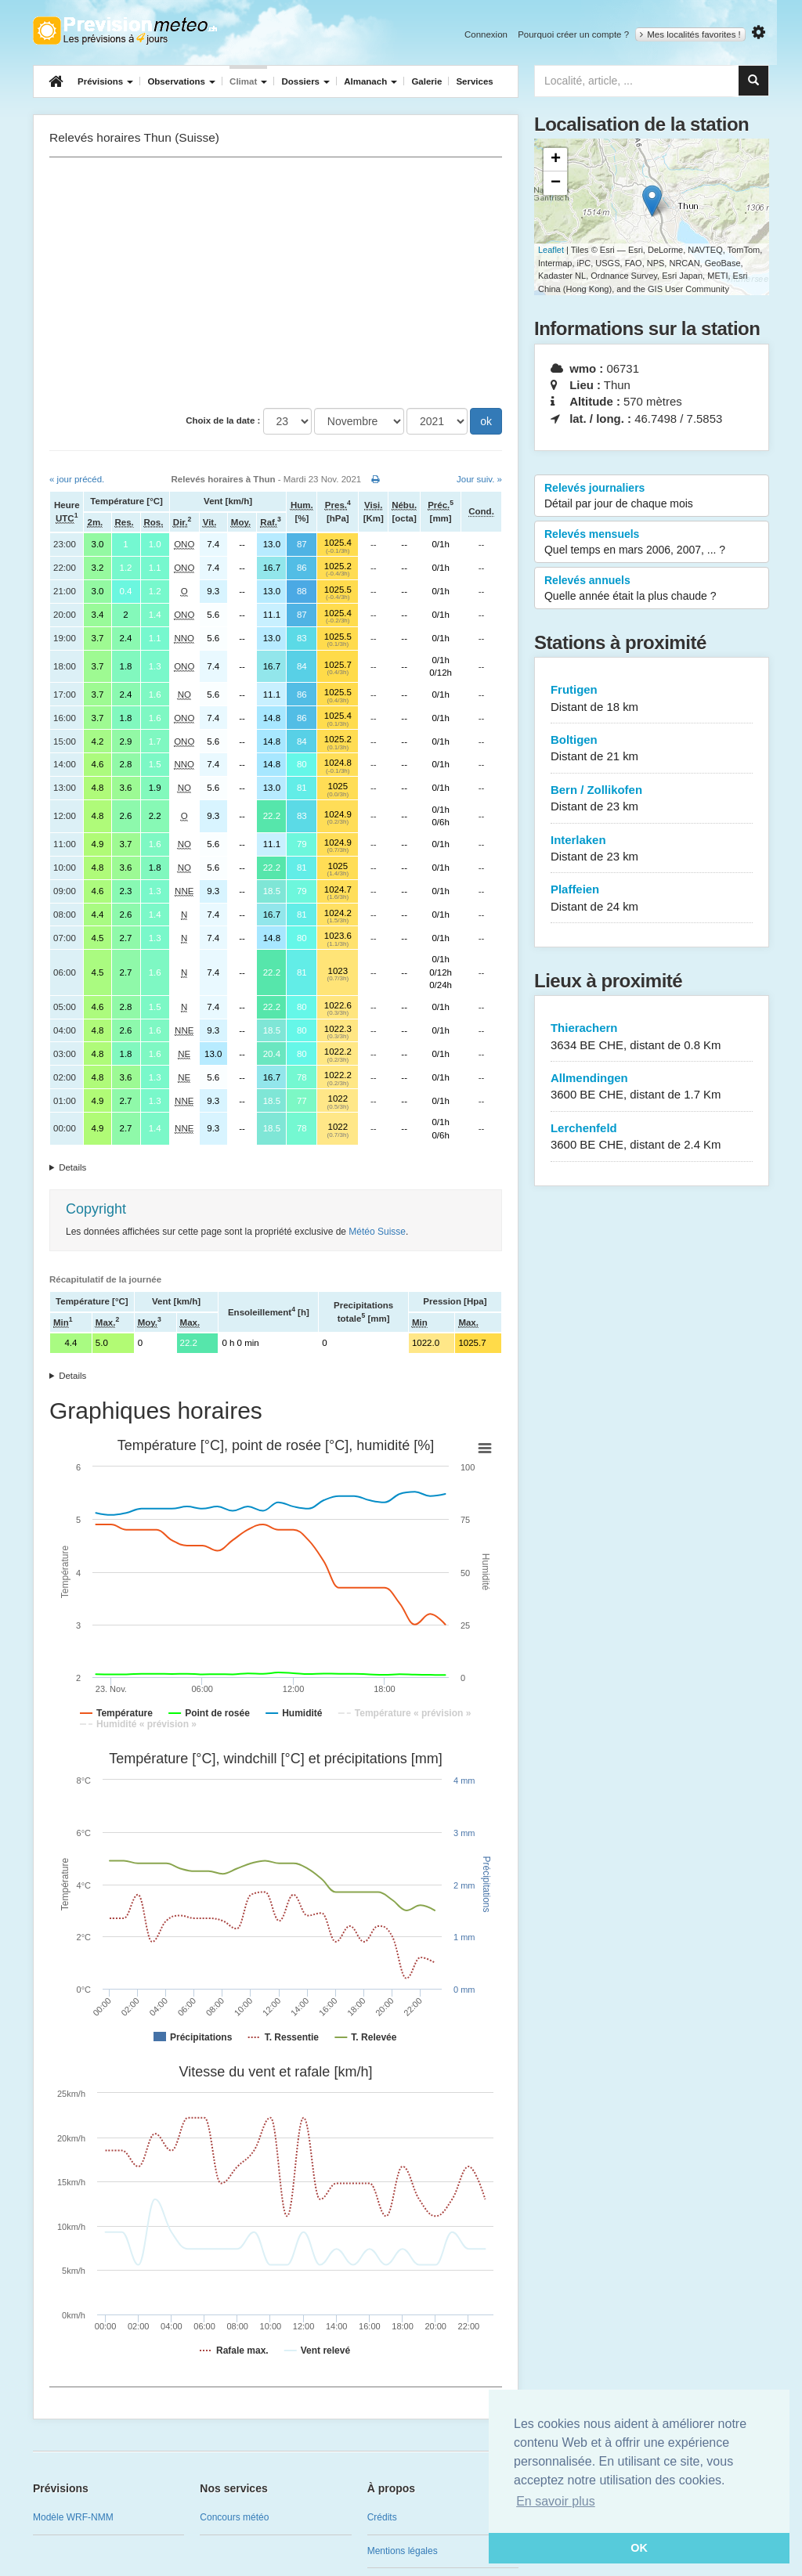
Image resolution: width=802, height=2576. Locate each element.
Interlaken (652, 849)
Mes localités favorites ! (690, 34)
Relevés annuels (651, 589)
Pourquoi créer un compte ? (573, 34)
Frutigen (652, 699)
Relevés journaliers (651, 496)
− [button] (556, 183)
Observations (181, 81)
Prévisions (105, 81)
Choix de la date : (223, 420)
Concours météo (234, 2517)
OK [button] (639, 2548)
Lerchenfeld (652, 1137)
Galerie (426, 81)
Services (474, 81)
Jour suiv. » (479, 479)
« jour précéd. (76, 479)
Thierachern (652, 1037)
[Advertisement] (275, 282)
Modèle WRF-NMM (73, 2517)
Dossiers (305, 81)
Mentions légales (402, 2550)
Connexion (486, 34)
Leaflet (551, 249)
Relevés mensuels (651, 542)
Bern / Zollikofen (652, 799)
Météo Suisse (377, 1231)
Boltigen (652, 749)
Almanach (370, 81)
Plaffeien (652, 898)
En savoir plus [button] (555, 2501)
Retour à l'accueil (125, 30)
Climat (248, 81)
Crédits (382, 2517)
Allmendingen (652, 1087)
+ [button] (556, 159)
